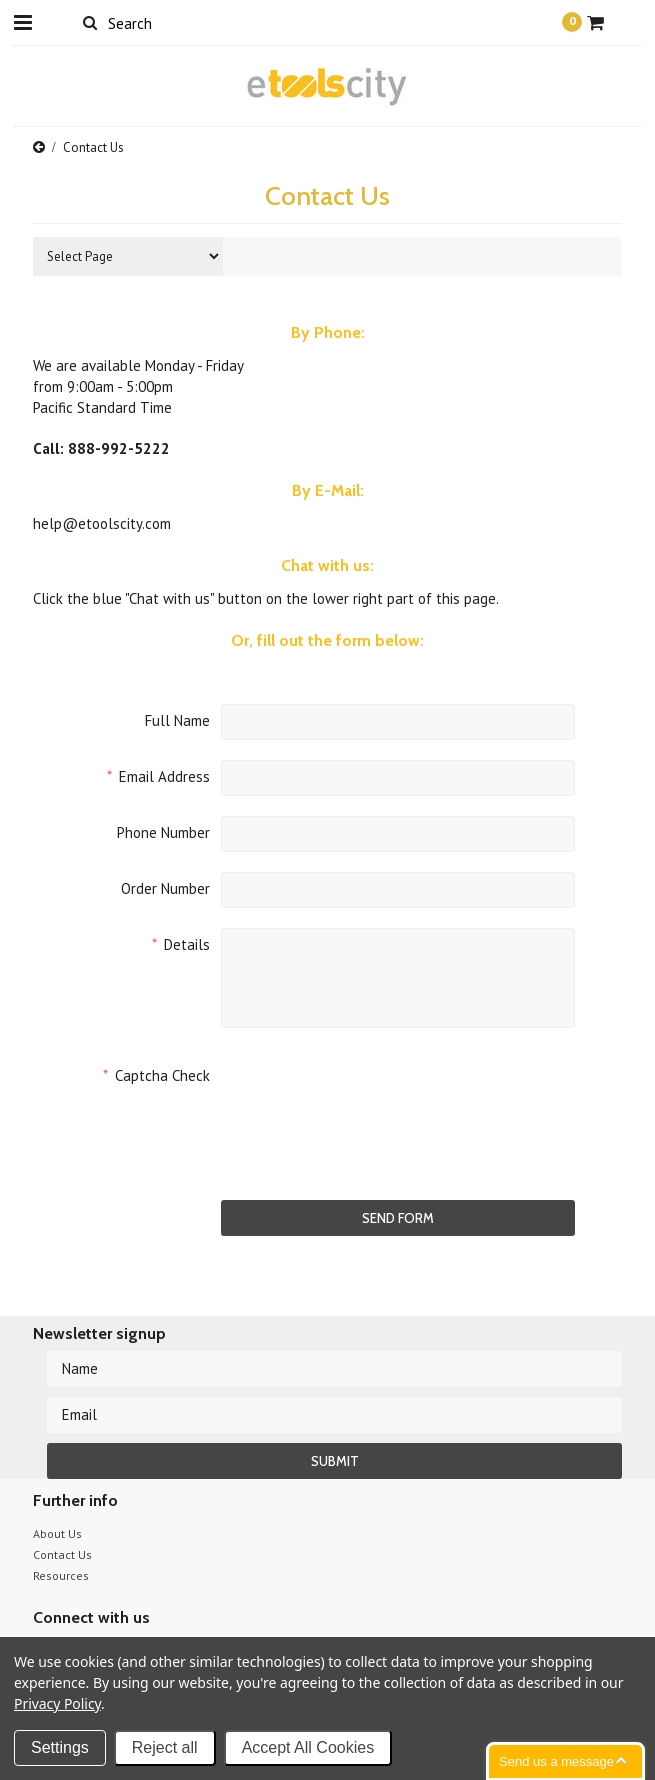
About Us (57, 1533)
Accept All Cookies (308, 1747)
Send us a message (556, 1761)
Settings (60, 1747)
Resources (61, 1575)
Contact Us (62, 1554)
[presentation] (373, 1098)
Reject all (165, 1747)
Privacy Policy (57, 1703)
